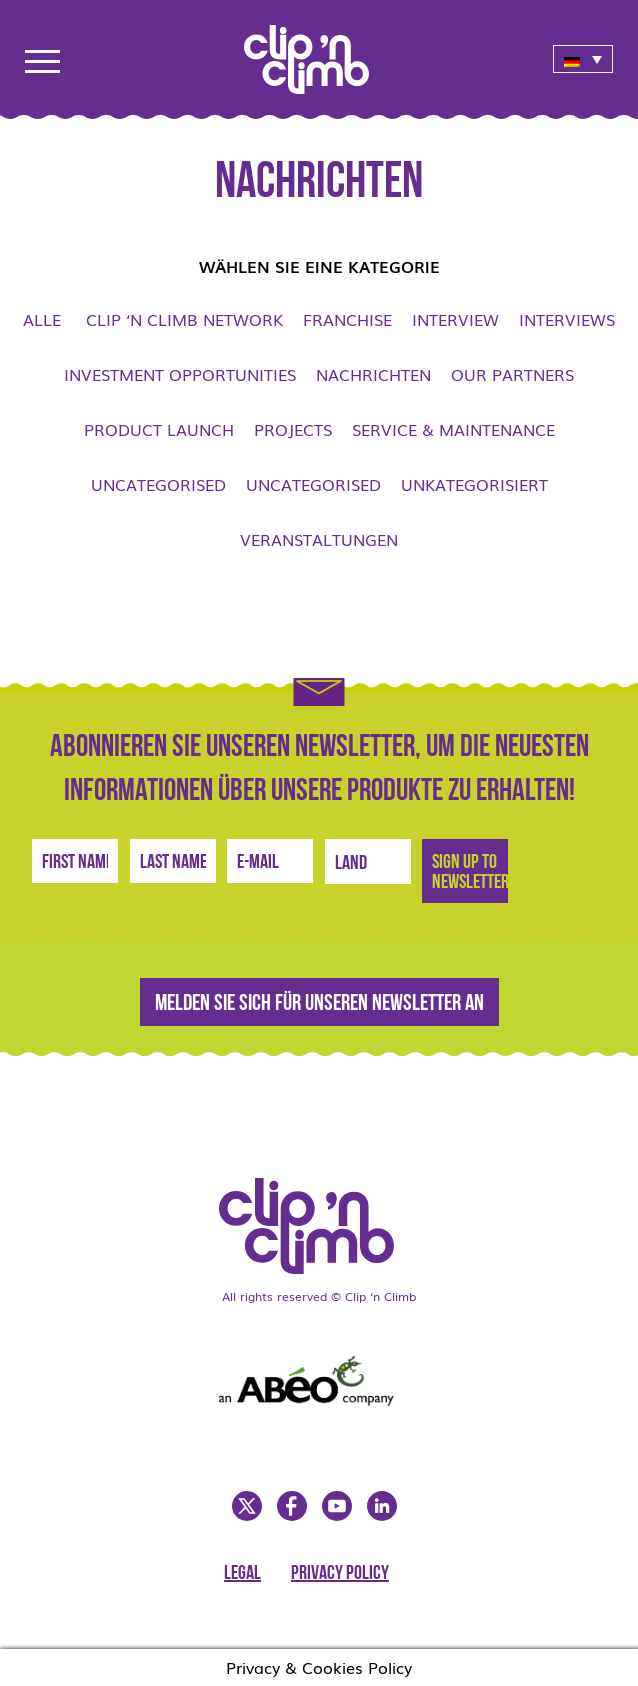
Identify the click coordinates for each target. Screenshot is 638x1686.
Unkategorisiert (474, 484)
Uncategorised (158, 484)
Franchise (347, 319)
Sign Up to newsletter (470, 873)
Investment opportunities (180, 374)
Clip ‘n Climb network (184, 319)
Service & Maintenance (453, 429)
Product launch (159, 429)
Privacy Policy (340, 1574)
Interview (455, 319)
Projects (293, 429)
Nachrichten (373, 374)
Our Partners (512, 374)
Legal (242, 1574)
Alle (42, 319)
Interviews (567, 319)
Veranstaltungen (319, 539)
